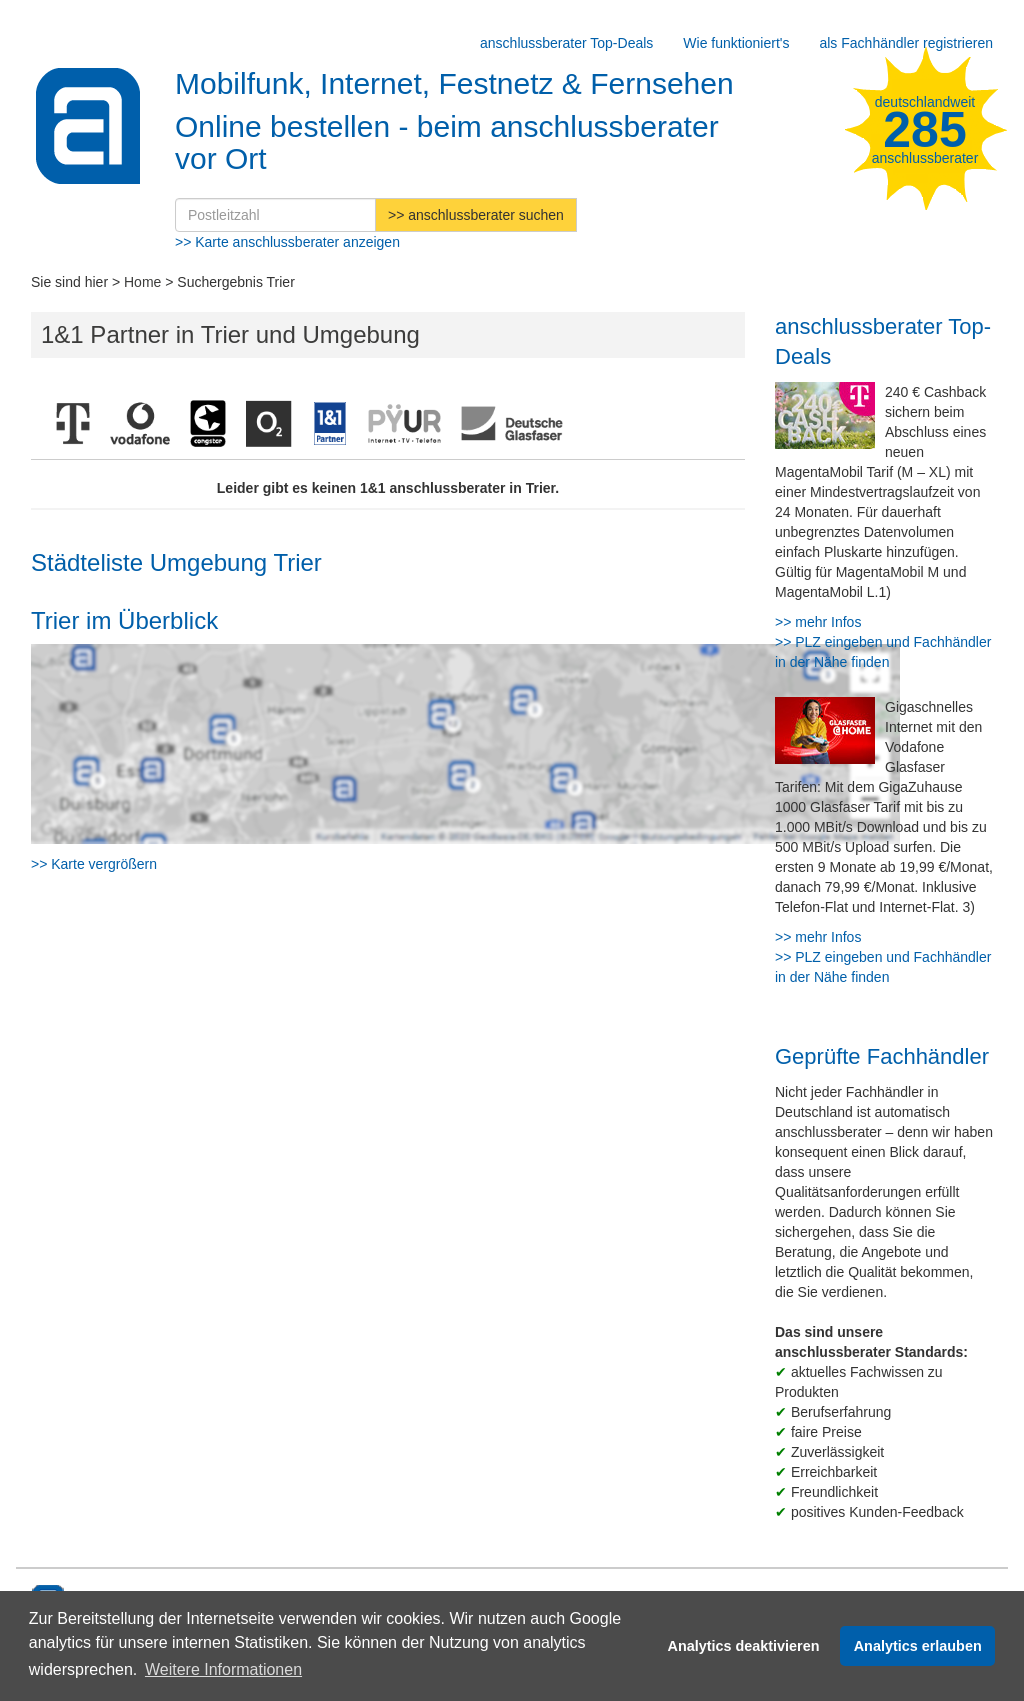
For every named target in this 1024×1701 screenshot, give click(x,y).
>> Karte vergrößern (94, 864)
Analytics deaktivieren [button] (744, 1646)
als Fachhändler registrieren (906, 43)
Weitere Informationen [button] (223, 1669)
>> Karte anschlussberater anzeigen (287, 242)
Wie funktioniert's (736, 43)
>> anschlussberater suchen (476, 215)
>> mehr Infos (818, 622)
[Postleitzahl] (275, 215)
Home (142, 282)
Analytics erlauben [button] (918, 1646)
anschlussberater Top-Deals (566, 43)
